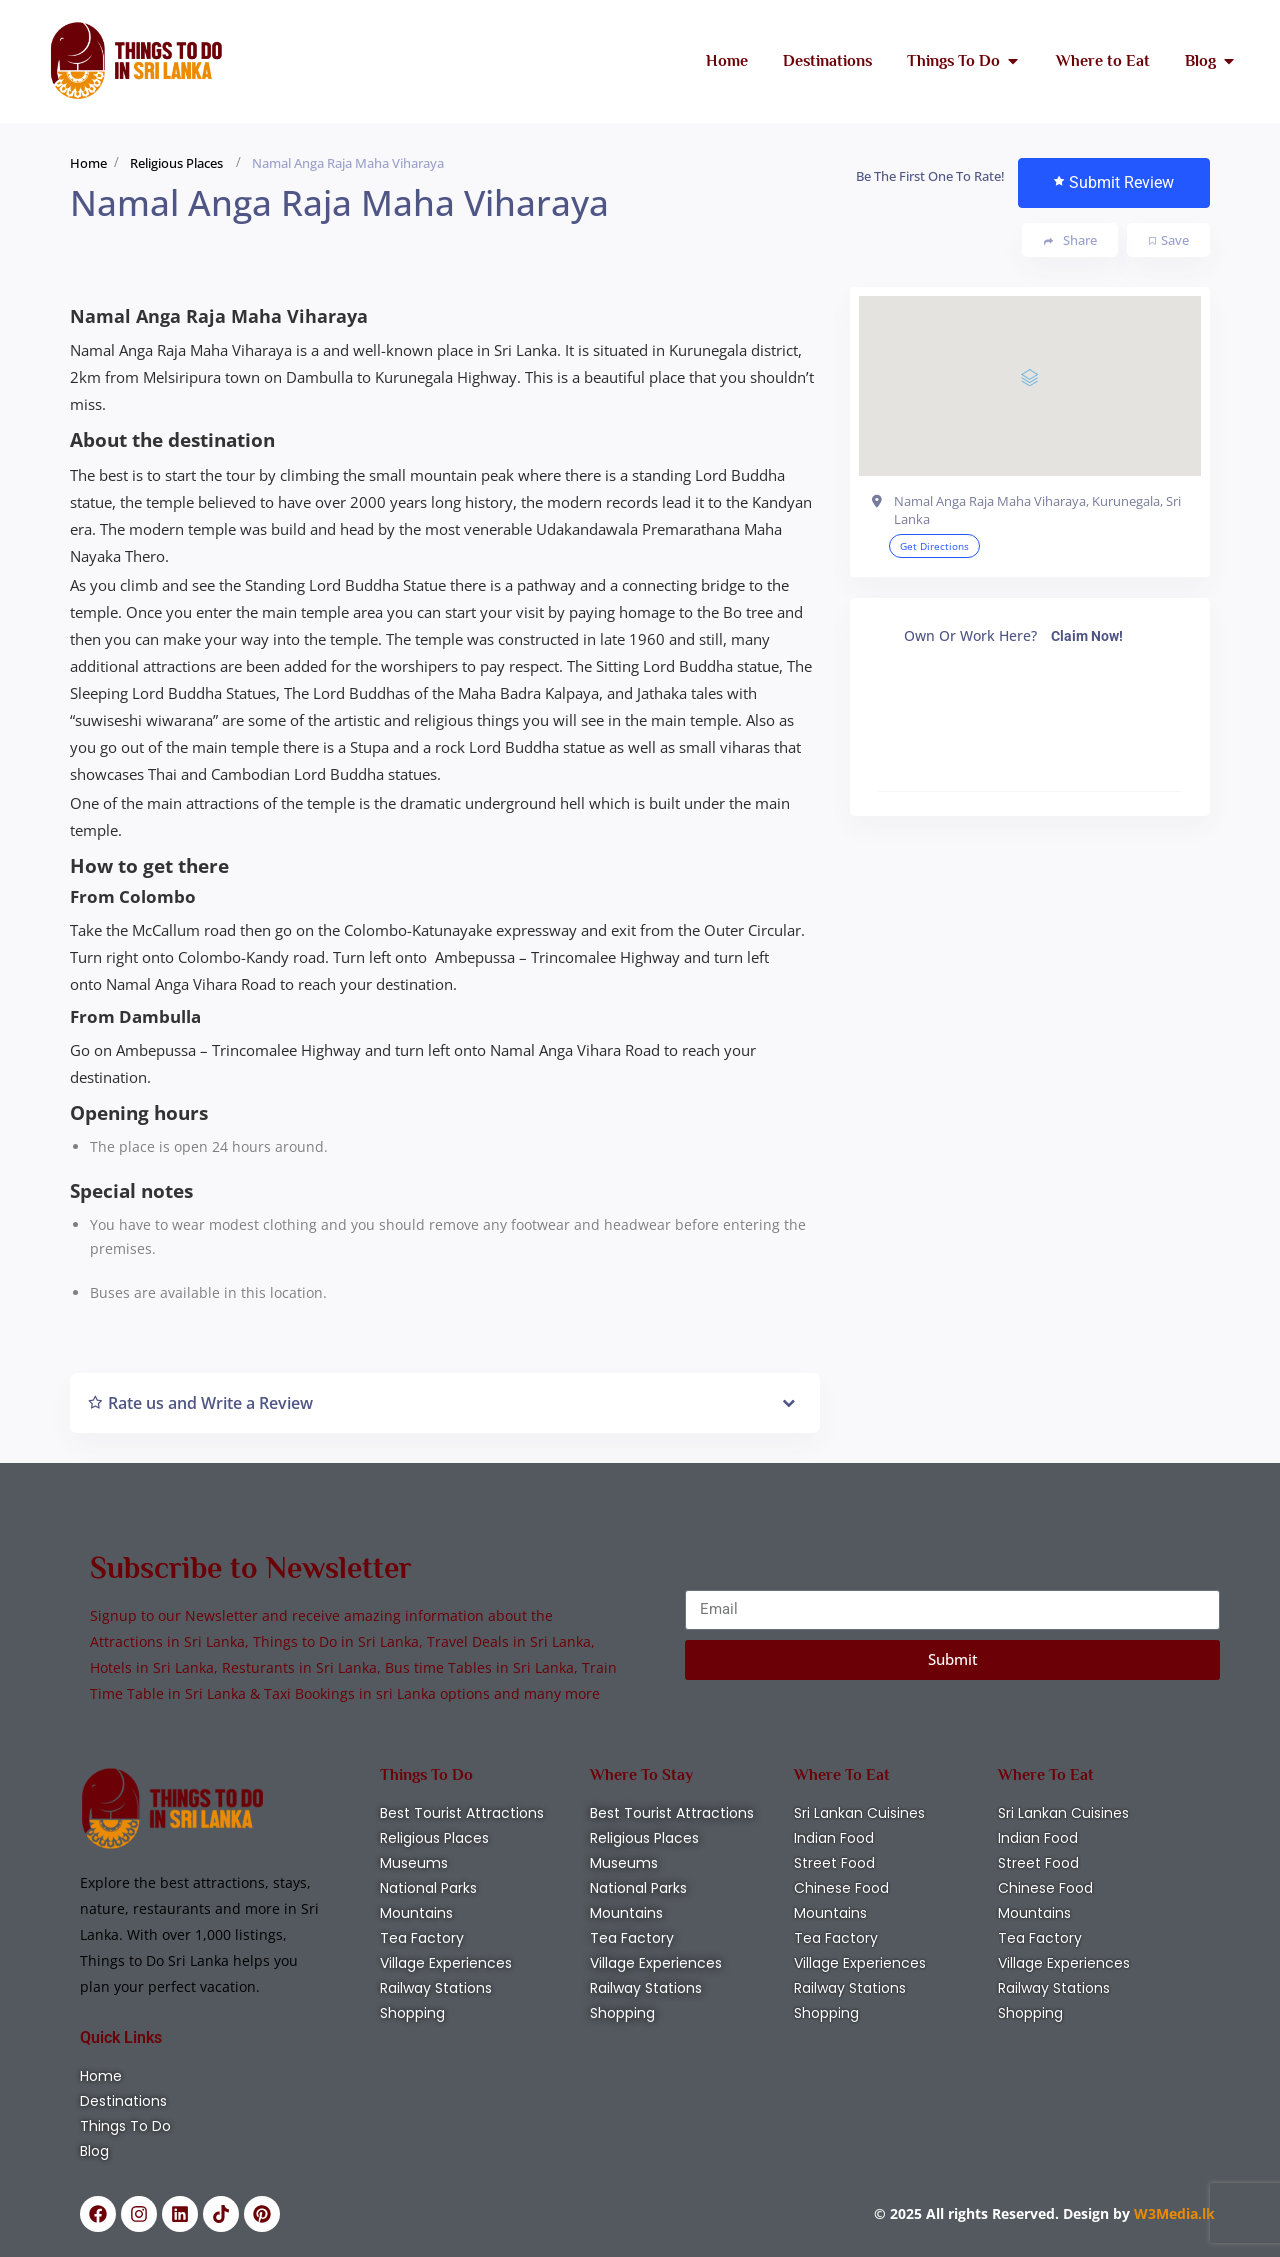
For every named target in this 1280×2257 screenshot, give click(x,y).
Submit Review (1114, 182)
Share (1070, 240)
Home (88, 163)
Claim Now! (1087, 636)
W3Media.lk (1172, 2213)
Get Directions (934, 546)
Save (1169, 240)
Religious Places (176, 163)
